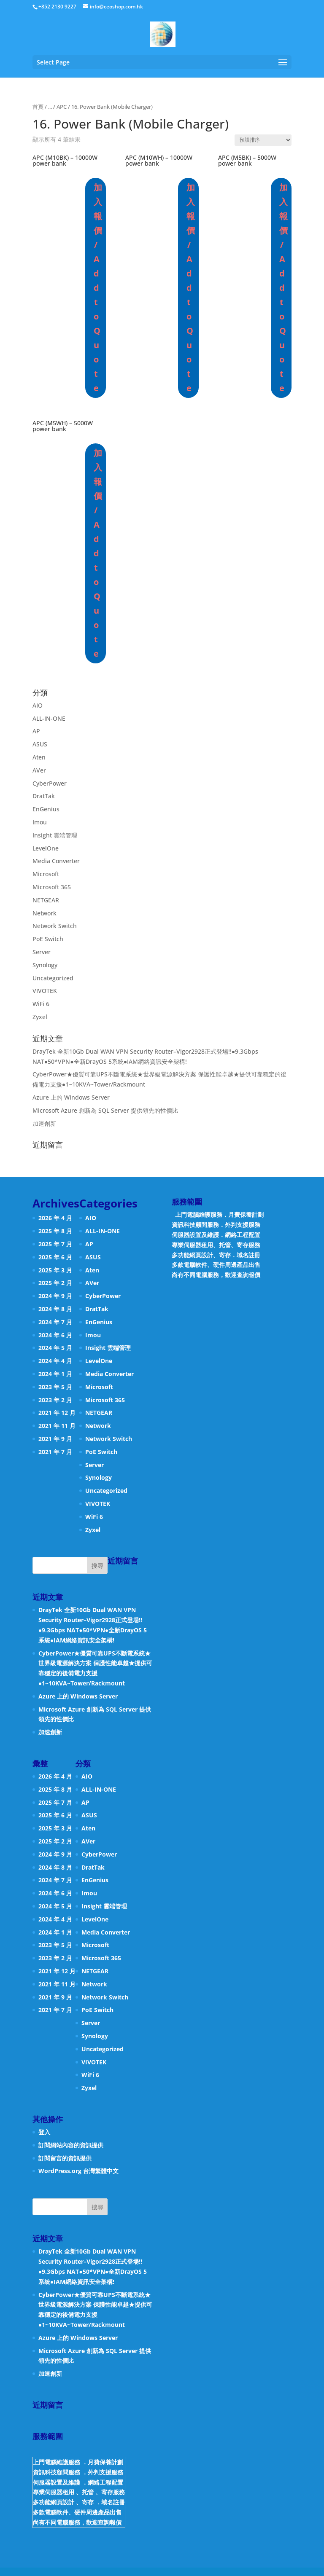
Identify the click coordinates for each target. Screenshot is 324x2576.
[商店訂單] (263, 140)
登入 (44, 2132)
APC (62, 106)
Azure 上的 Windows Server (71, 1097)
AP (36, 731)
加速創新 (44, 1123)
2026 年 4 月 (55, 1218)
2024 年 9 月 (55, 1296)
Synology (44, 965)
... (50, 106)
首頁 (37, 106)
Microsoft (45, 874)
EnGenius (45, 809)
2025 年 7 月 (55, 1244)
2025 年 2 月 (55, 1283)
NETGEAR (45, 900)
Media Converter (56, 861)
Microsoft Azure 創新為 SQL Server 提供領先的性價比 (105, 1110)
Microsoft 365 (51, 887)
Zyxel (39, 1017)
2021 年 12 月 (57, 1413)
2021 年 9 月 (55, 1439)
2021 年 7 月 (55, 1452)
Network (44, 913)
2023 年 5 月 (55, 1387)
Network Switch (54, 926)
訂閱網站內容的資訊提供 (70, 2145)
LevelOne (45, 848)
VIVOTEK (44, 991)
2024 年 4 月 (55, 1361)
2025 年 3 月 (55, 1270)
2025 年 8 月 (55, 1231)
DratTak (43, 796)
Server (41, 952)
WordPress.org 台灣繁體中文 (78, 2171)
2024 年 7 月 (55, 1322)
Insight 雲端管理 (54, 835)
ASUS (39, 744)
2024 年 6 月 (55, 1335)
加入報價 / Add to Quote (97, 288)
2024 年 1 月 (55, 1374)
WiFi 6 (40, 1004)
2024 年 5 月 (55, 1348)
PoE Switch (47, 939)
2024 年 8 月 (55, 1309)
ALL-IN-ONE (48, 718)
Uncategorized (52, 978)
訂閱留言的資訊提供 (65, 2158)
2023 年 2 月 (55, 1400)
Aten (39, 757)
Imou (39, 822)
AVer (39, 770)
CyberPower (49, 783)
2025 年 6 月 (55, 1257)
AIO (37, 705)
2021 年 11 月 (57, 1426)
